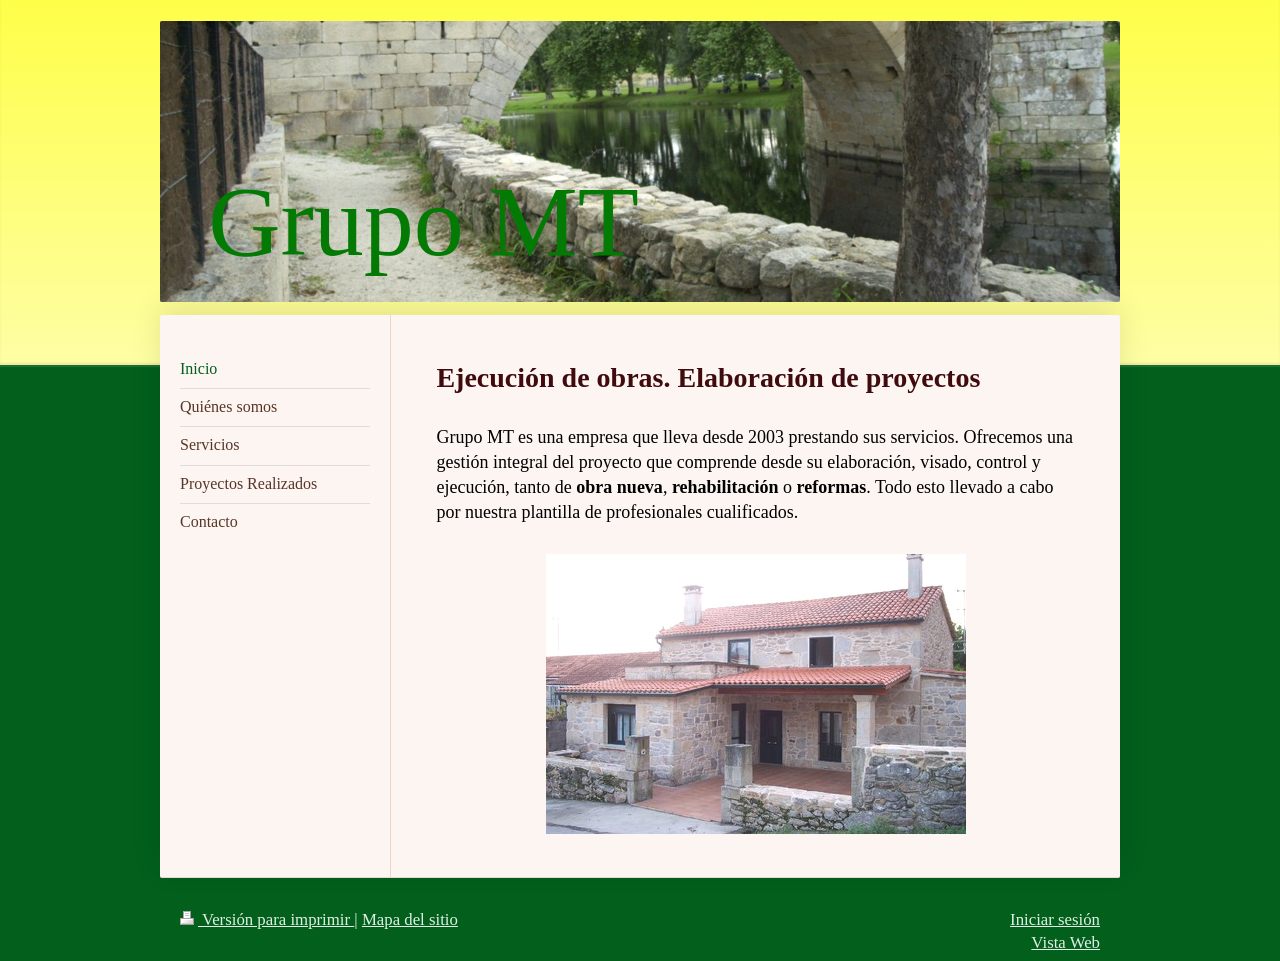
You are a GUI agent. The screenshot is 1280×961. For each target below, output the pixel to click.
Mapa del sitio (410, 919)
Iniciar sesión (1055, 919)
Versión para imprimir (267, 919)
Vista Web (1065, 942)
